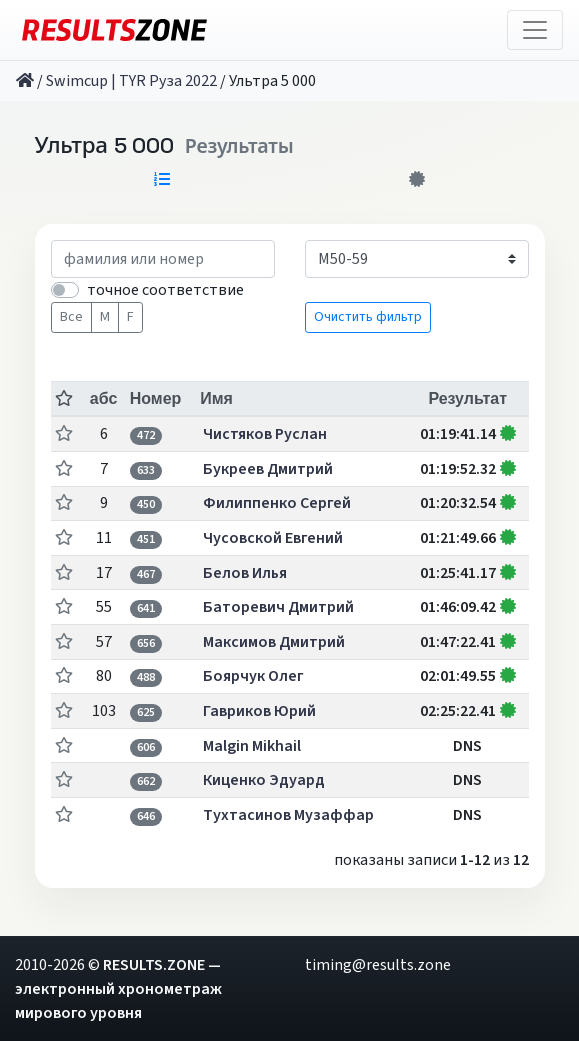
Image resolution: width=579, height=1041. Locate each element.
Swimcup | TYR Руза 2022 (131, 81)
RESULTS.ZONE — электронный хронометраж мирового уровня (118, 989)
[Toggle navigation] (535, 30)
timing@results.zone (378, 965)
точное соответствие (165, 290)
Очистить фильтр (368, 317)
